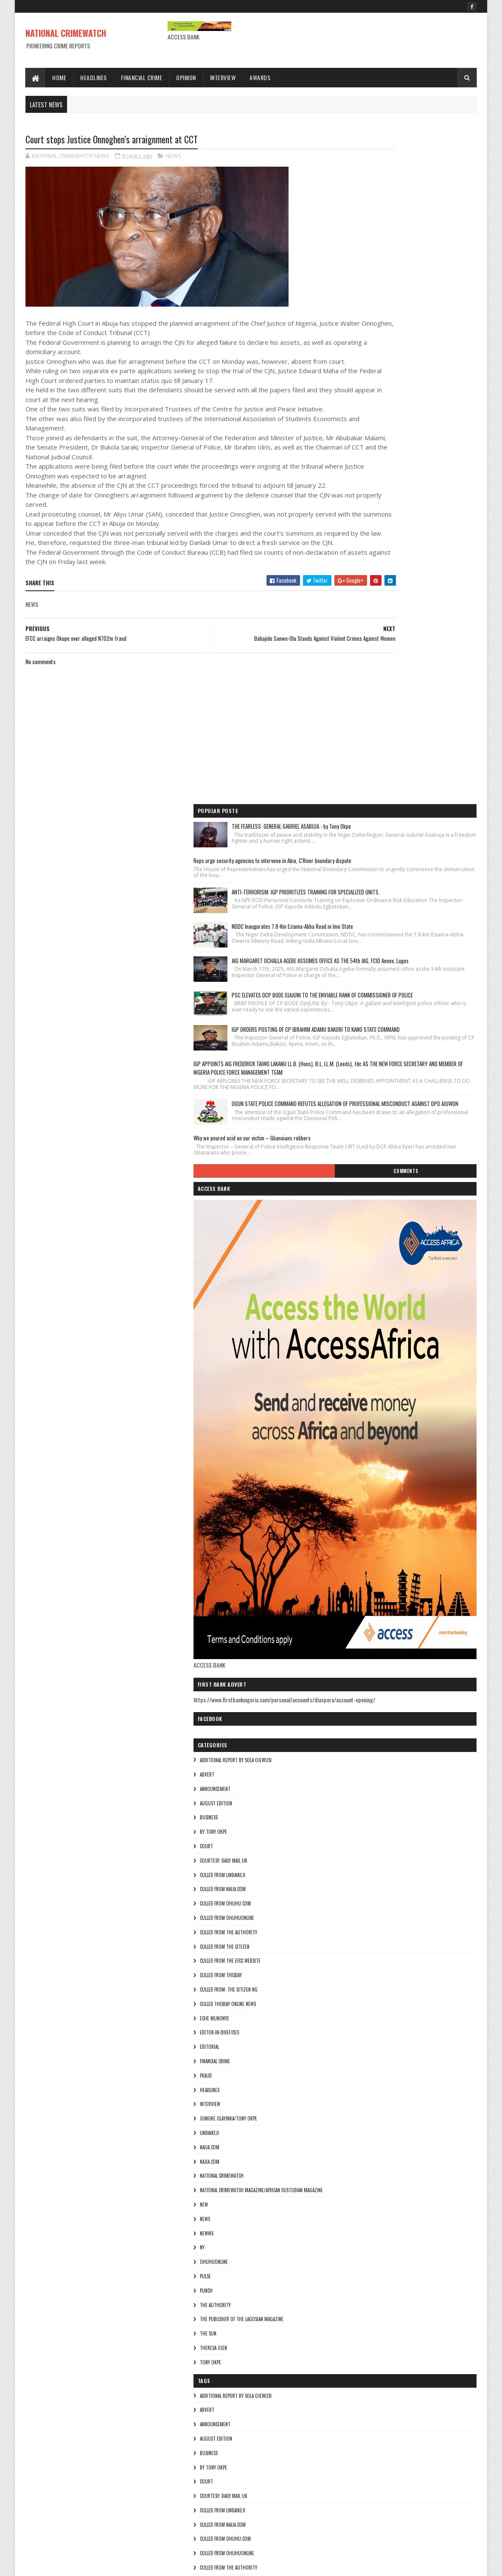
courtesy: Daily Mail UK (371, 1360)
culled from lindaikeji (370, 1375)
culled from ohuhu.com (373, 1403)
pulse (353, 1776)
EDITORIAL (357, 1546)
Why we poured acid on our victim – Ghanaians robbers (399, 623)
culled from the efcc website (378, 1460)
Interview (223, 77)
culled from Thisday (369, 1475)
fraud (353, 1575)
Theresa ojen (361, 1847)
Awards (260, 77)
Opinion (186, 77)
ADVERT (355, 1274)
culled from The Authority (376, 1432)
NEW (352, 1704)
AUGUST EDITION (364, 1303)
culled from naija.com (370, 1389)
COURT (354, 1346)
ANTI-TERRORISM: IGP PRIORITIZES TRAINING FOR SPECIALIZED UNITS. (427, 256)
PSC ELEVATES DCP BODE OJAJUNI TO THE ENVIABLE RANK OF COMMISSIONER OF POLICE (426, 413)
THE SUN (356, 1833)
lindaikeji (357, 1632)
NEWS (173, 157)
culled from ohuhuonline (375, 1417)
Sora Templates (66, 2564)
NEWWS (354, 1732)
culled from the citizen (372, 1446)
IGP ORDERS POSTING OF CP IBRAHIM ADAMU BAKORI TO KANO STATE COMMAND (426, 466)
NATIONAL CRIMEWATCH (65, 33)
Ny (350, 1747)
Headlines (93, 77)
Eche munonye (362, 1518)
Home (59, 77)
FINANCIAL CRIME (363, 1561)
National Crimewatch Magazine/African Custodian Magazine (409, 1690)
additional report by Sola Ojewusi (383, 1260)
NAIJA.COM (357, 1647)
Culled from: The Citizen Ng (376, 1489)
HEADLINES (357, 1590)
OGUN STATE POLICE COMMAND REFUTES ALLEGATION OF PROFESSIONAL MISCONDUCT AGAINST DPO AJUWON (425, 577)
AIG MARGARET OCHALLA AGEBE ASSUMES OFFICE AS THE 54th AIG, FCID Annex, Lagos (424, 361)
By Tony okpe (361, 1331)
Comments (442, 662)
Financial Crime (142, 77)
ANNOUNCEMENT (363, 1288)
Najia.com (357, 1661)
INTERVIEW (358, 1604)
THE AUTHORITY (363, 1804)
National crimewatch (369, 1675)
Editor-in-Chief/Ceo (367, 1532)
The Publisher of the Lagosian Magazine (389, 1819)
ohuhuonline (362, 1761)
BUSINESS (356, 1317)
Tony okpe (358, 1862)
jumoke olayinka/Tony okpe (376, 1618)
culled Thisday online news (376, 1503)
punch (354, 1790)
